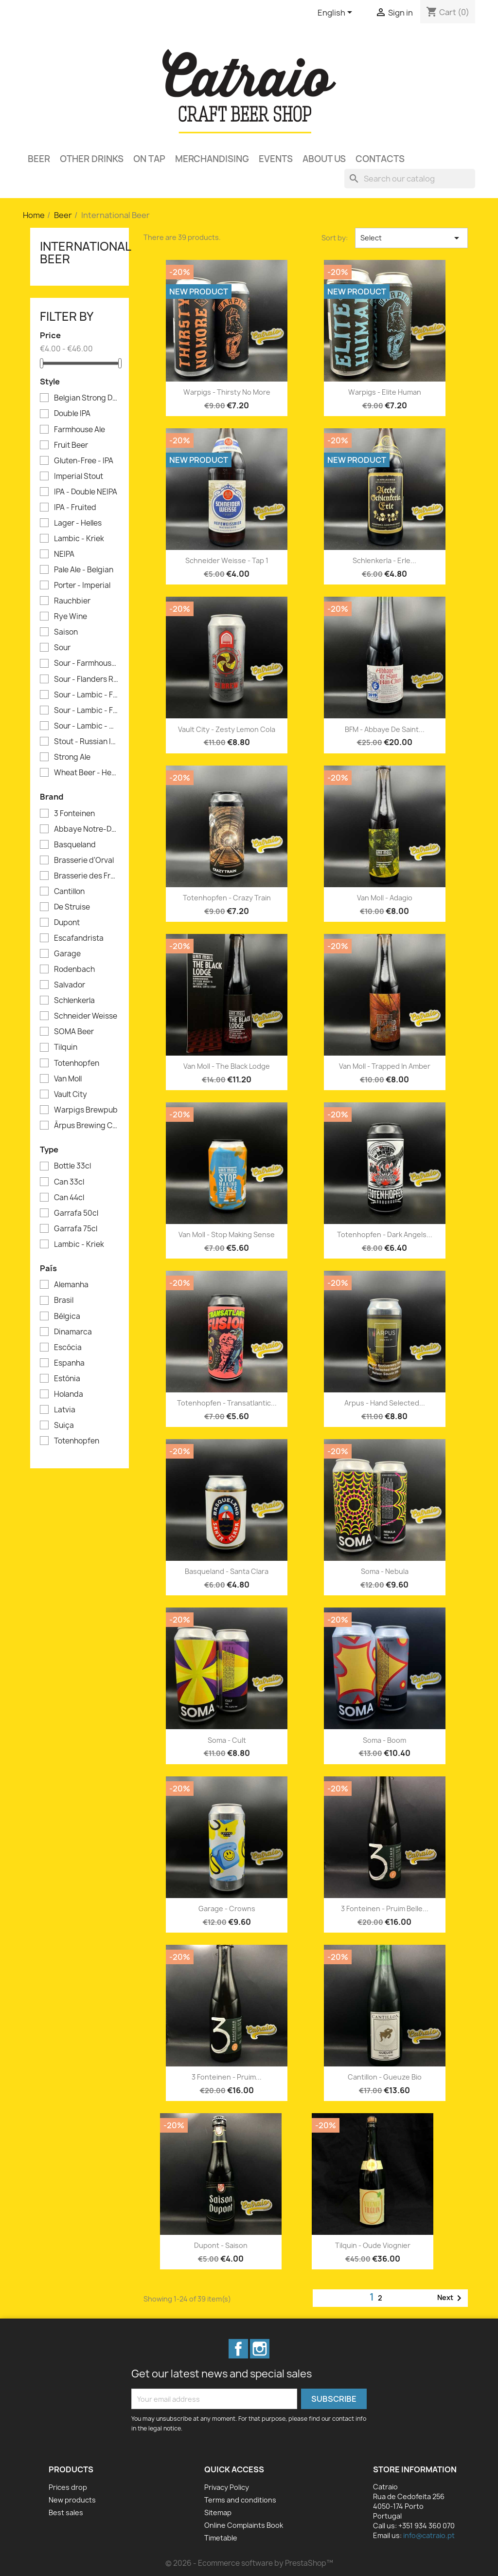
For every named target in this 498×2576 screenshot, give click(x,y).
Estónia (67, 1379)
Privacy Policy (226, 2487)
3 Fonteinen (74, 814)
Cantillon (69, 891)
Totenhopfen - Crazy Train (227, 897)
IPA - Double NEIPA (85, 492)
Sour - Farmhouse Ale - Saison (86, 663)
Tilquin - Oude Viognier (372, 2245)
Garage (67, 954)
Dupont (67, 923)
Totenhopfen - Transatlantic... (227, 1402)
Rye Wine (70, 616)
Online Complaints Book (243, 2525)
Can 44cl (69, 1198)
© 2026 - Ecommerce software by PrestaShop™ (249, 2563)
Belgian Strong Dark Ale (86, 398)
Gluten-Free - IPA (83, 461)
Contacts (380, 159)
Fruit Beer (71, 445)
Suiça (64, 1425)
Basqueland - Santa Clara (226, 1571)
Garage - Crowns (226, 1908)
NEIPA (64, 554)
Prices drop (68, 2487)
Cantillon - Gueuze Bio (385, 2077)
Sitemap (217, 2512)
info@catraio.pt (429, 2535)
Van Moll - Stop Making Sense (226, 1234)
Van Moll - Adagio (384, 897)
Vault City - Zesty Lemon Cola (226, 729)
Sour (62, 648)
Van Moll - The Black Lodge (226, 1066)
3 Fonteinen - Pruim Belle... (384, 1908)
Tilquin (65, 1047)
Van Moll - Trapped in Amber (384, 1066)
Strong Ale (72, 757)
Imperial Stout (78, 476)
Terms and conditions (240, 2499)
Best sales (66, 2512)
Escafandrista (79, 938)
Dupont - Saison (221, 2245)
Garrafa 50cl (76, 1213)
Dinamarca (73, 1332)
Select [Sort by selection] (411, 238)
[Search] (409, 178)
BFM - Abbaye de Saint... (385, 729)
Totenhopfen (76, 1063)
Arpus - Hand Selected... (384, 1402)
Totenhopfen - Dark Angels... (384, 1234)
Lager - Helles (78, 523)
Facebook (238, 2348)
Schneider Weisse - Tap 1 (226, 560)
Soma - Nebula (385, 1571)
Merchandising (212, 159)
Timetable (220, 2537)
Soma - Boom (384, 1740)
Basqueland (75, 845)
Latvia (64, 1410)
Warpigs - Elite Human (384, 392)
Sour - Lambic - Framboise (86, 695)
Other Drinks (92, 159)
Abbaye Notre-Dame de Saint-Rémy (86, 829)
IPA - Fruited (75, 507)
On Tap (149, 159)
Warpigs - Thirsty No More (226, 392)
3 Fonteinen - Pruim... (227, 2077)
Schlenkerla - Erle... (384, 560)
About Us (324, 159)
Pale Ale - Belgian (83, 570)
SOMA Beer (74, 1032)
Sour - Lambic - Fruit (86, 710)
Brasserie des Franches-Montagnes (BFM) (86, 876)
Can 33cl (69, 1182)
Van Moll (68, 1079)
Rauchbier (72, 601)
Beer (39, 159)
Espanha (69, 1363)
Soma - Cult (227, 1740)
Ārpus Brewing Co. (86, 1126)
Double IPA (72, 414)
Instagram (259, 2348)
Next (451, 2298)
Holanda (68, 1394)
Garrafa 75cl (75, 1229)
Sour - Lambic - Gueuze (86, 726)
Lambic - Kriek (79, 539)
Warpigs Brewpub (86, 1110)
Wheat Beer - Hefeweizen (86, 773)
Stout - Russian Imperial (86, 742)
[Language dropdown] (337, 13)
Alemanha (71, 1285)
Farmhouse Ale (79, 430)
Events (276, 159)
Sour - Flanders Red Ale (86, 679)
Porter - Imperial (82, 585)
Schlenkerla (74, 1000)
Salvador (69, 985)
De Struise (72, 907)
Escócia (68, 1347)
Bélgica (67, 1316)
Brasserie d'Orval (84, 860)
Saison (66, 632)
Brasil (63, 1300)
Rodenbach (74, 969)
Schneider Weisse (85, 1016)
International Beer (85, 252)
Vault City (70, 1094)
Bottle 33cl (72, 1166)
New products (72, 2499)
